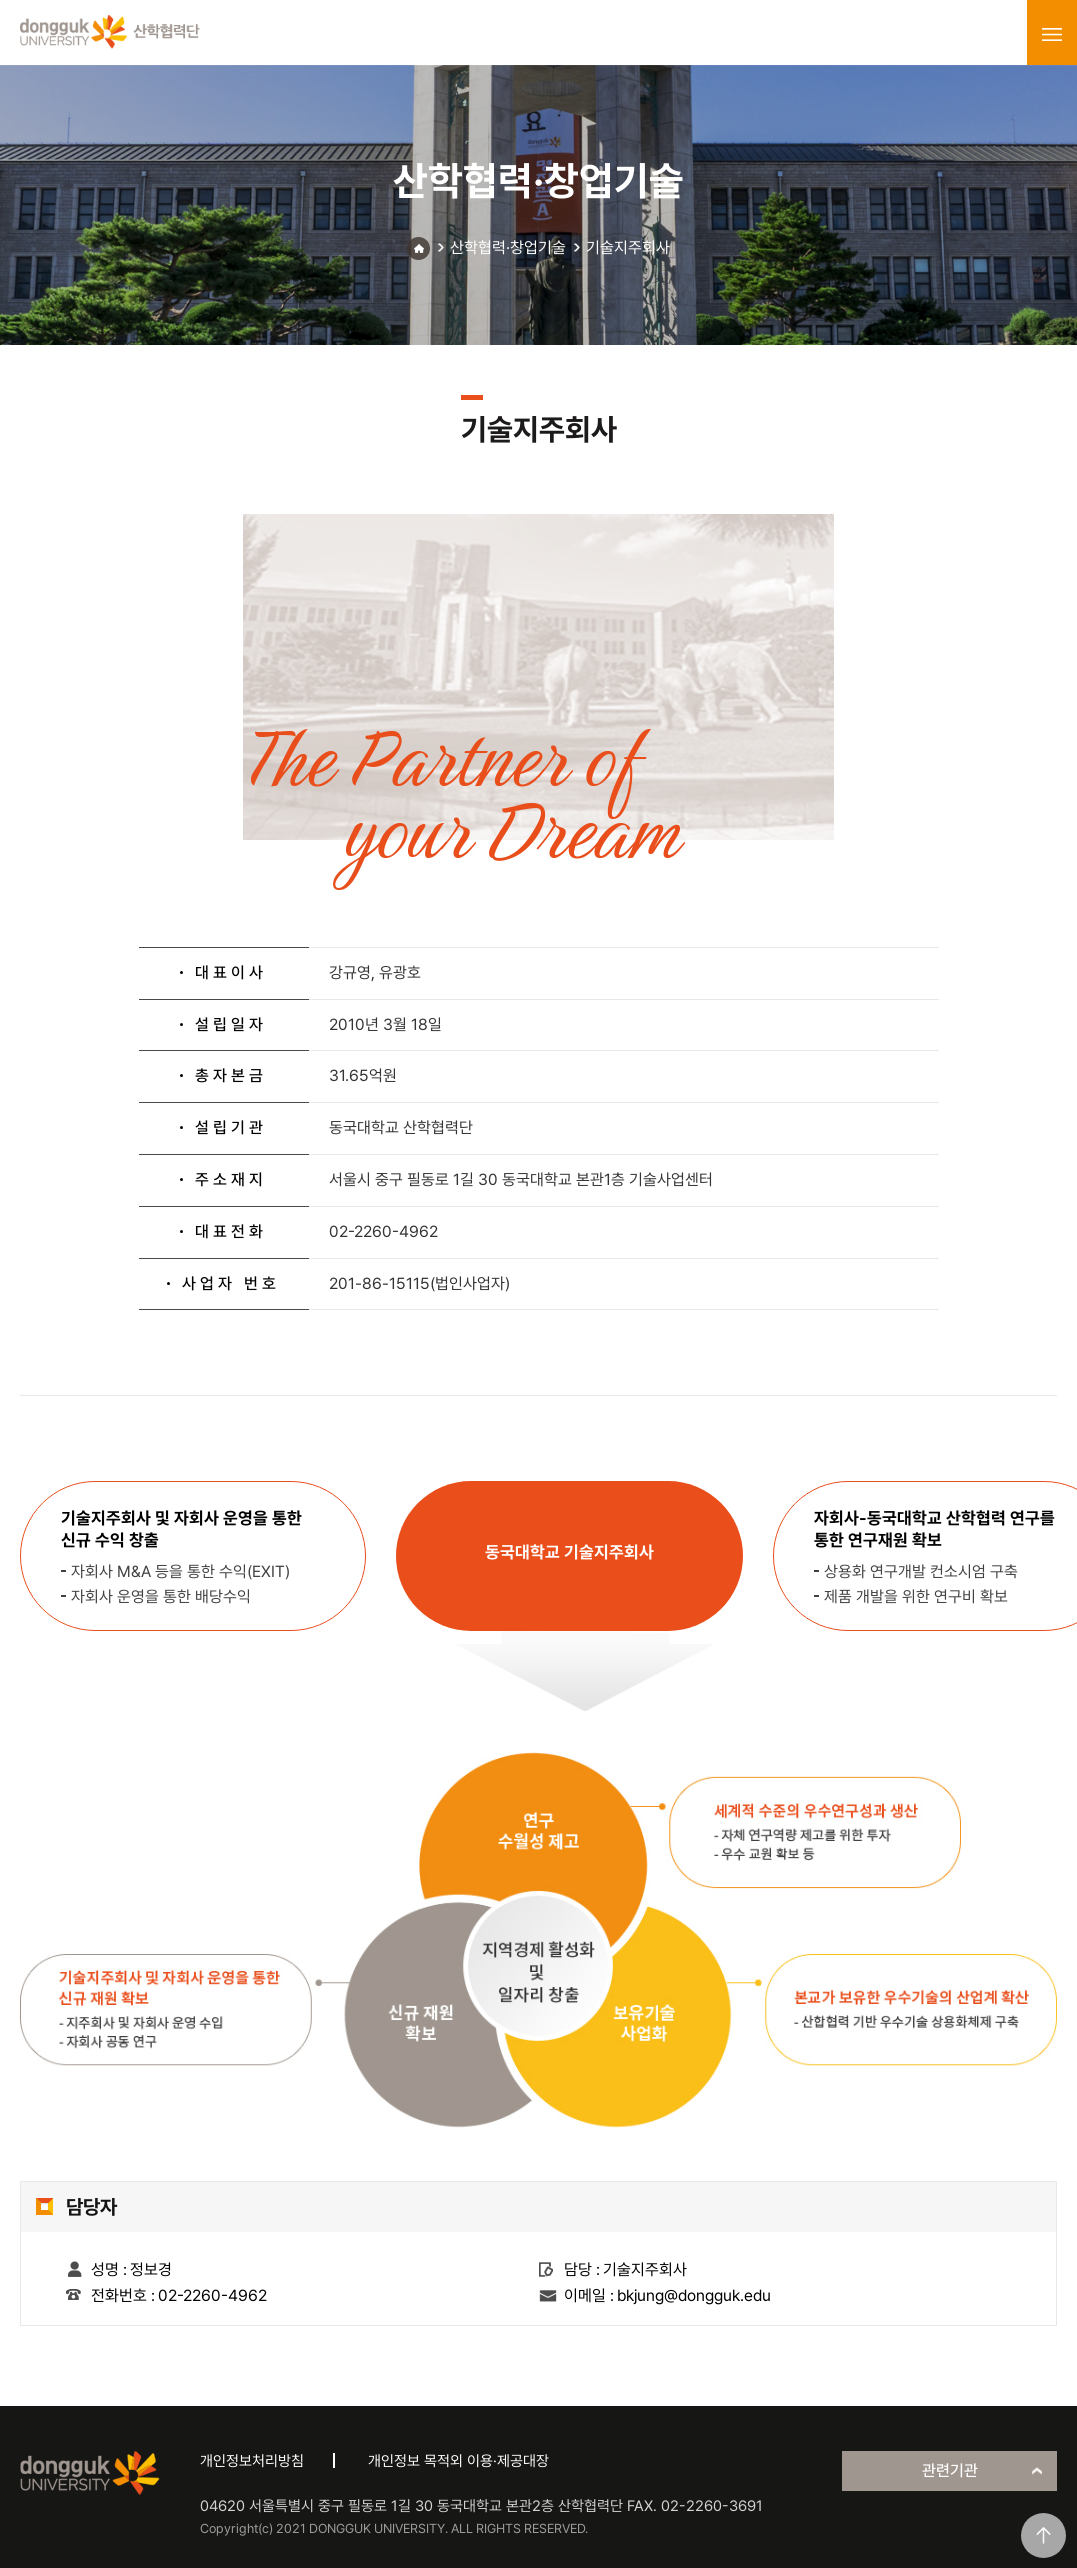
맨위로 (1043, 2535)
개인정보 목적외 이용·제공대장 (458, 2461)
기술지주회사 (628, 247)
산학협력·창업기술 (508, 247)
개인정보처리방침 (252, 2461)
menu (1052, 34)
